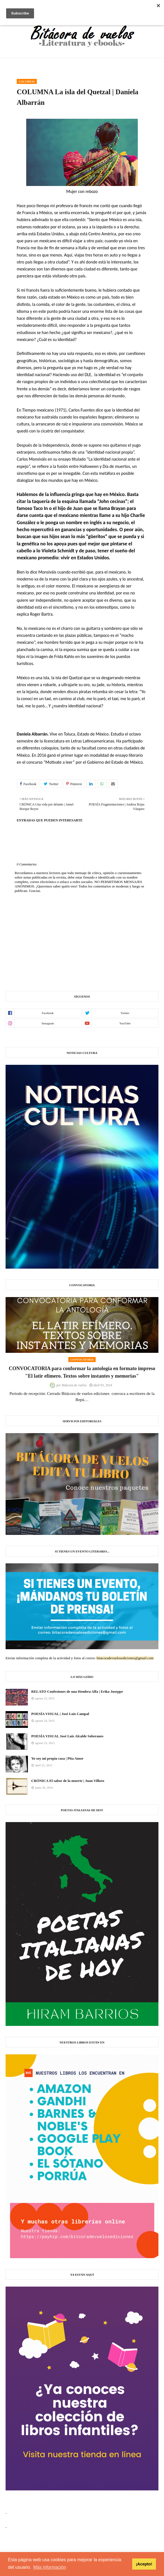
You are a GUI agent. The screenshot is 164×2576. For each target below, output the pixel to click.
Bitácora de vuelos (74, 1385)
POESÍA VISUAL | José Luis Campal (60, 1714)
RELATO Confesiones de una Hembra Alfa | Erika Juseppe (77, 1691)
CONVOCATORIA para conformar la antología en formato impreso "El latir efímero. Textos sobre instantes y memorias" (82, 1372)
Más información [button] (49, 2567)
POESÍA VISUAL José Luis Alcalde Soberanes (67, 1736)
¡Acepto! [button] (144, 2564)
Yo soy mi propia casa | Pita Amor (57, 1758)
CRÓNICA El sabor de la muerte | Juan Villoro (67, 1781)
